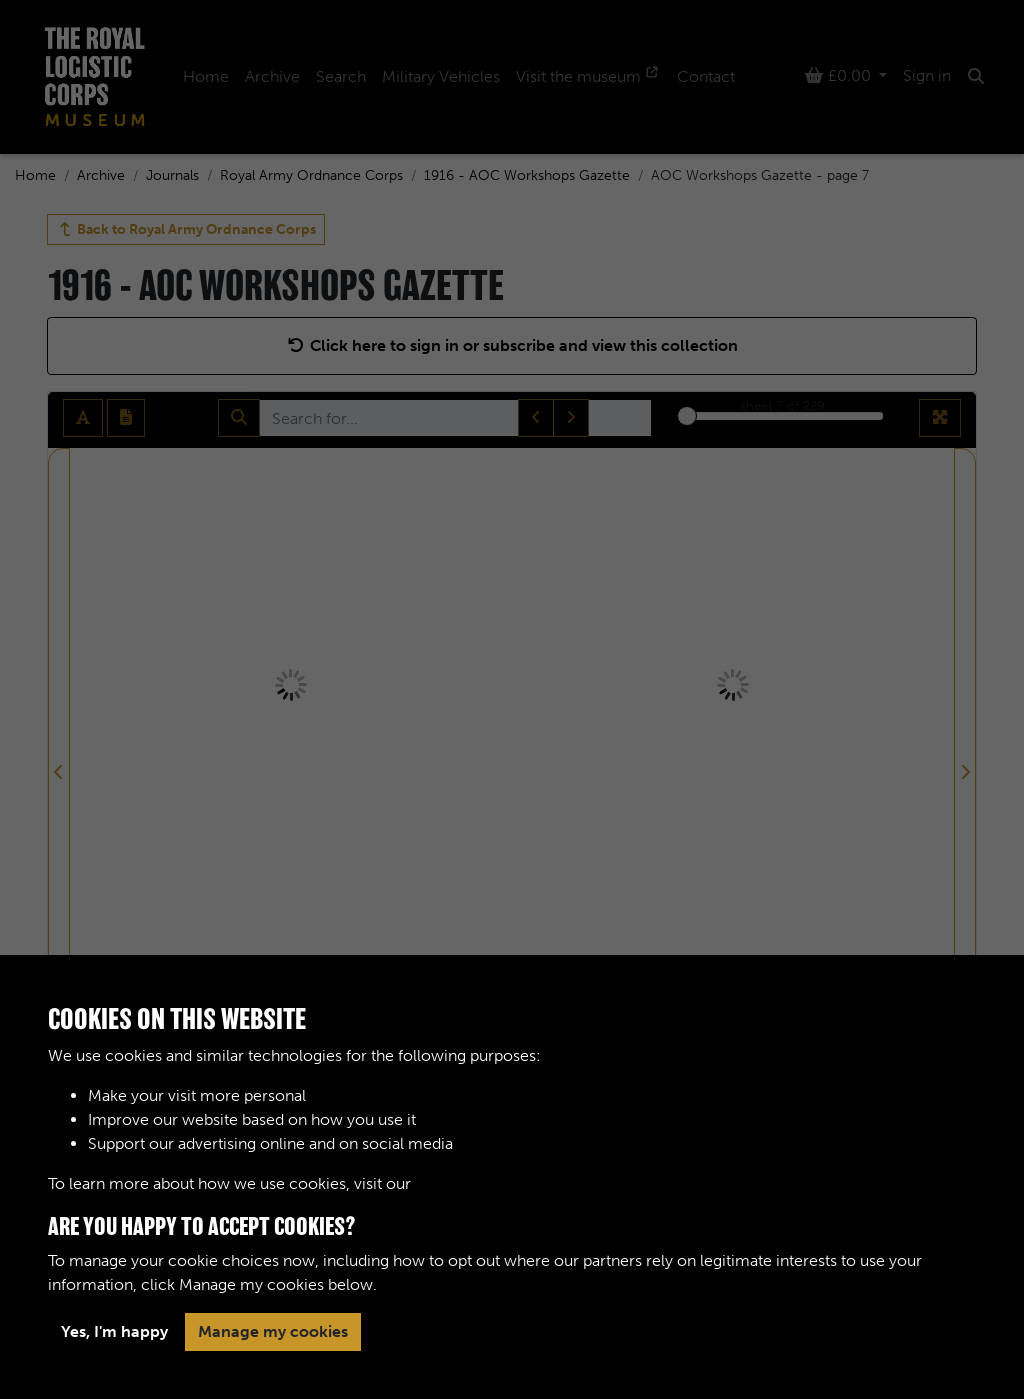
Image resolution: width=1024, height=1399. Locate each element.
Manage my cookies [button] (273, 1331)
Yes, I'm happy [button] (114, 1331)
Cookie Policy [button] (466, 1183)
